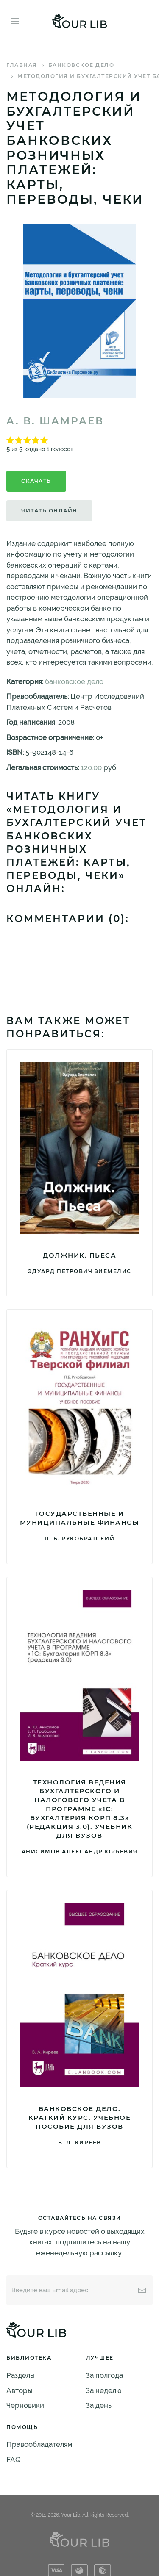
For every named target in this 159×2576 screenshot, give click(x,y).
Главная (21, 65)
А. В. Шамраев (55, 421)
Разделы (20, 2375)
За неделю (104, 2390)
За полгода (104, 2375)
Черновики (25, 2405)
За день (99, 2405)
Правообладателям (39, 2444)
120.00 (91, 767)
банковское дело (81, 65)
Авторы (19, 2390)
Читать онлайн (49, 510)
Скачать (36, 481)
